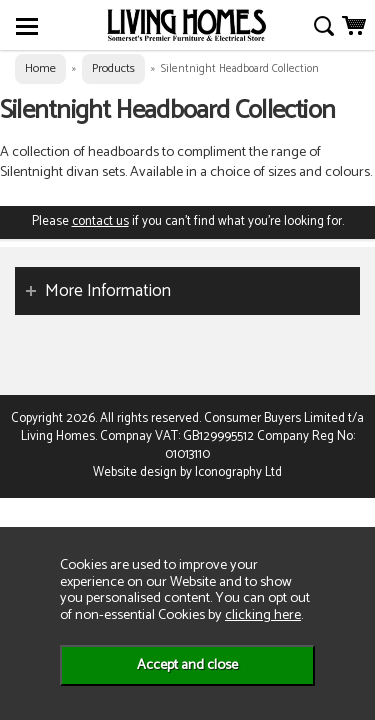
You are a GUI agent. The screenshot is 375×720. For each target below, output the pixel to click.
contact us (100, 221)
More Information (108, 291)
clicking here (263, 615)
